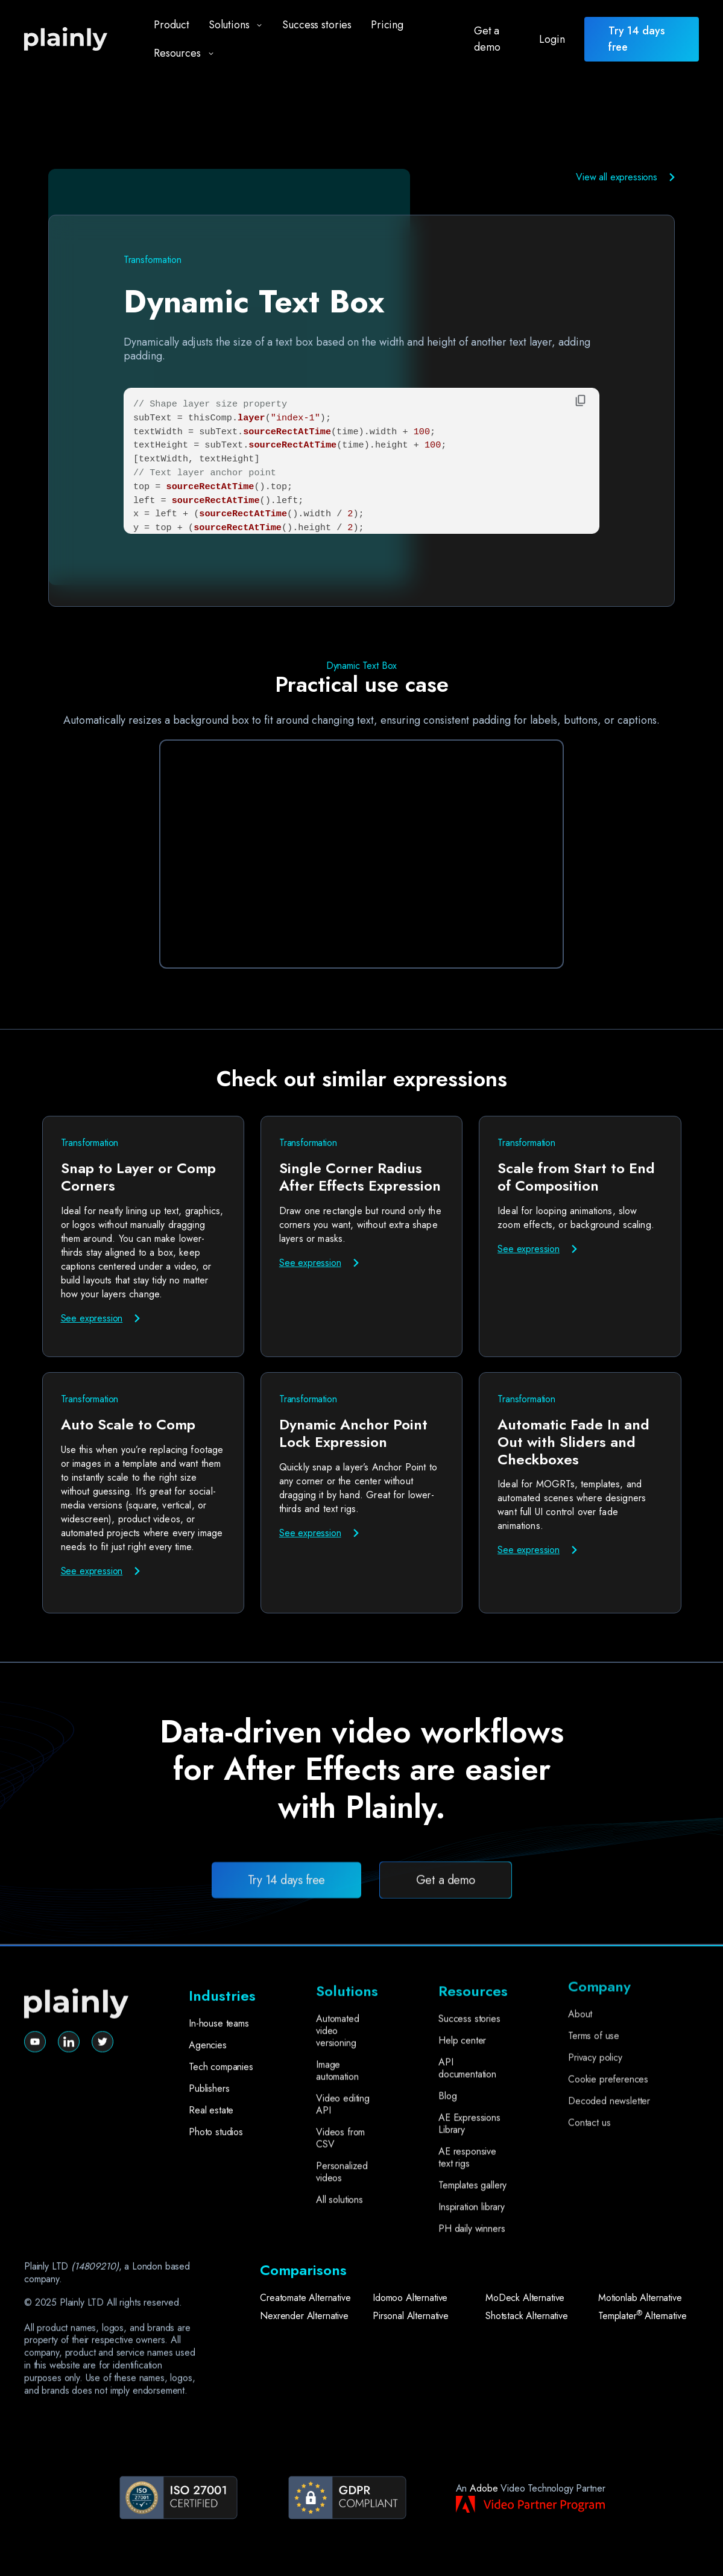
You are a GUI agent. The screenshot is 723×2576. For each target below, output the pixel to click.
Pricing (387, 25)
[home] (76, 39)
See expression (92, 1318)
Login (551, 39)
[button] (231, 25)
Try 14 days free (286, 1931)
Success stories (317, 25)
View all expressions (616, 177)
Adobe (483, 2488)
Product (171, 25)
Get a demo (487, 39)
